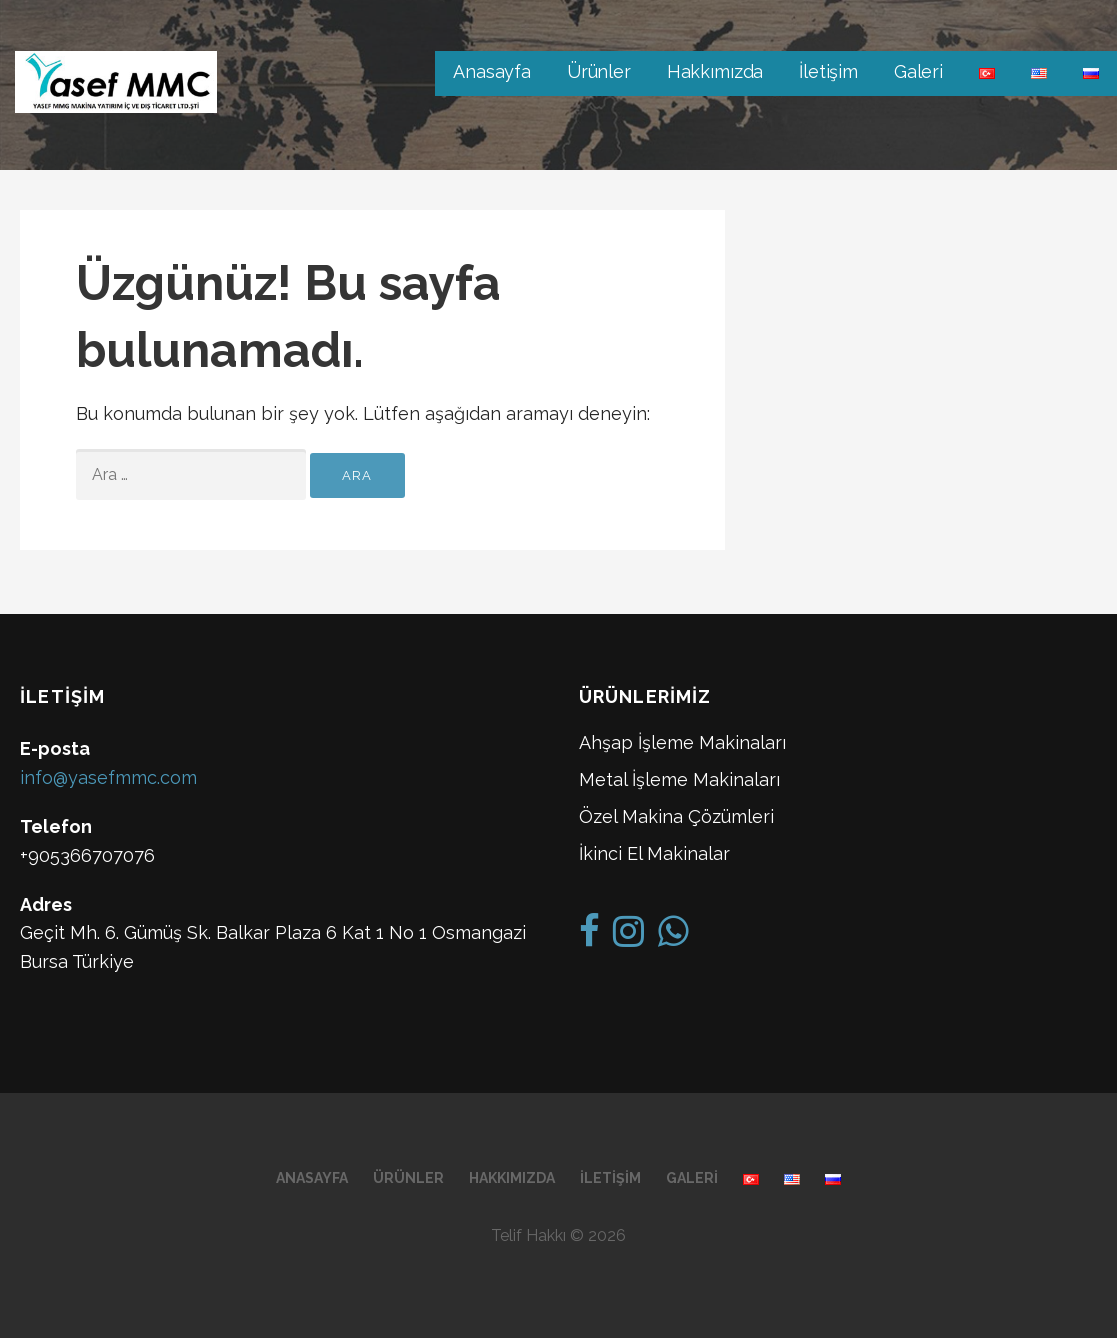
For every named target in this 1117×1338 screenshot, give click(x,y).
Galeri (918, 71)
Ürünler (599, 71)
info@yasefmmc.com (108, 777)
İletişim (828, 71)
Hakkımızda (715, 71)
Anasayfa (492, 71)
